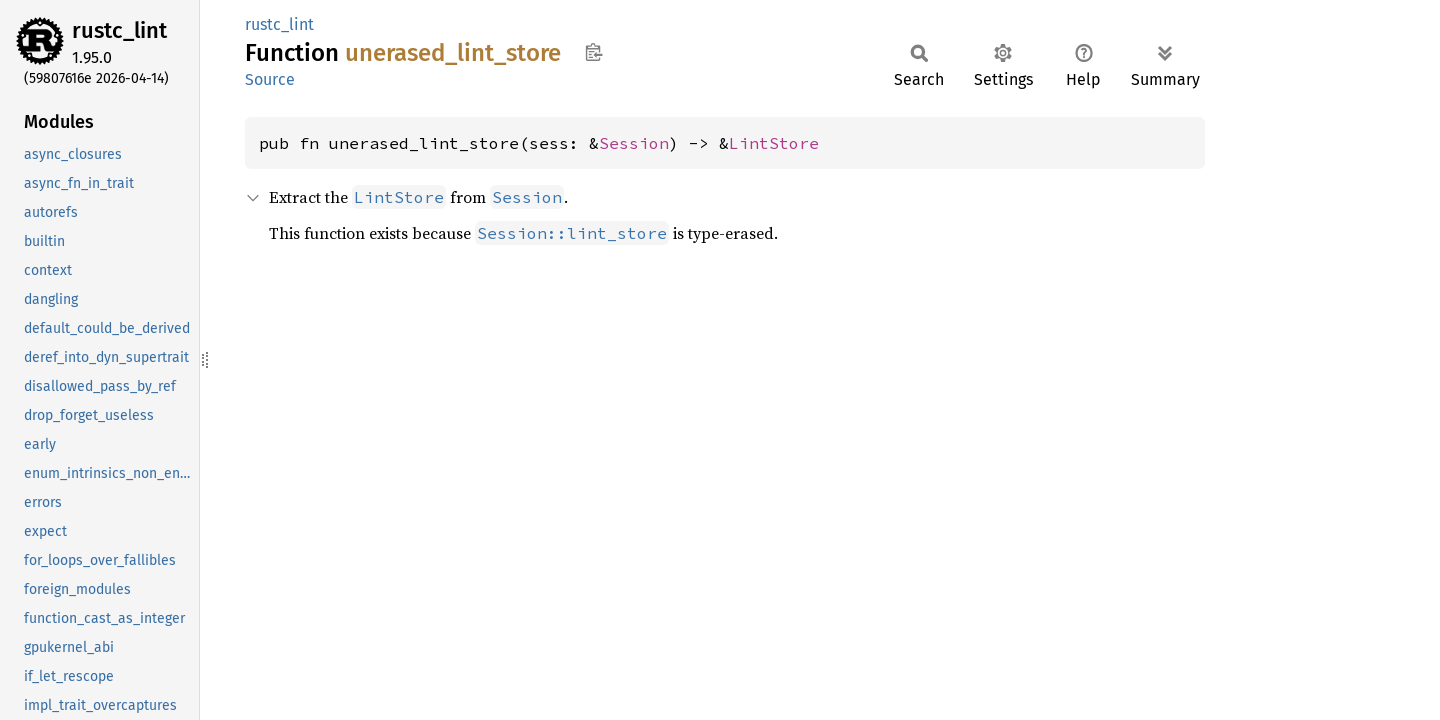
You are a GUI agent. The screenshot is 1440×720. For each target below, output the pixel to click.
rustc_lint (119, 30)
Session (634, 143)
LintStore (774, 143)
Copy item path (593, 52)
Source (270, 79)
